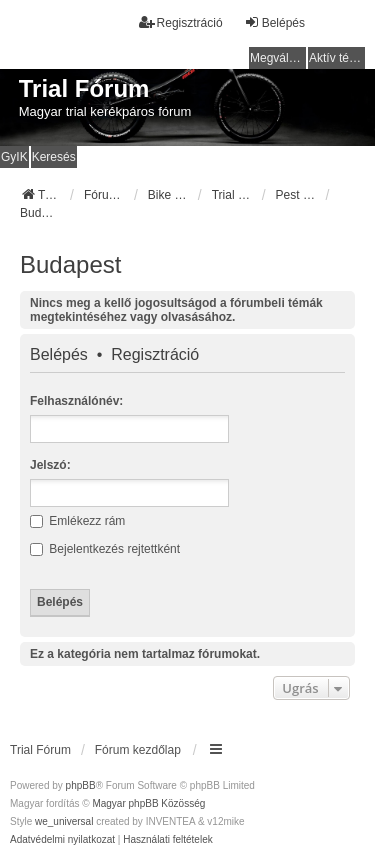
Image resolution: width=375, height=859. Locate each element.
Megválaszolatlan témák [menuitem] (278, 58)
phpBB (81, 785)
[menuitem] (62, 840)
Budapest (70, 264)
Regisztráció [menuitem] (181, 22)
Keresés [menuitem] (54, 157)
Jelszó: (50, 465)
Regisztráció (155, 355)
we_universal (64, 821)
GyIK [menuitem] (14, 157)
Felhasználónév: (76, 401)
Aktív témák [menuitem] (337, 58)
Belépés (59, 355)
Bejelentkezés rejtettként (105, 549)
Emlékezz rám (77, 521)
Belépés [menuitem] (274, 22)
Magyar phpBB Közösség (148, 803)
